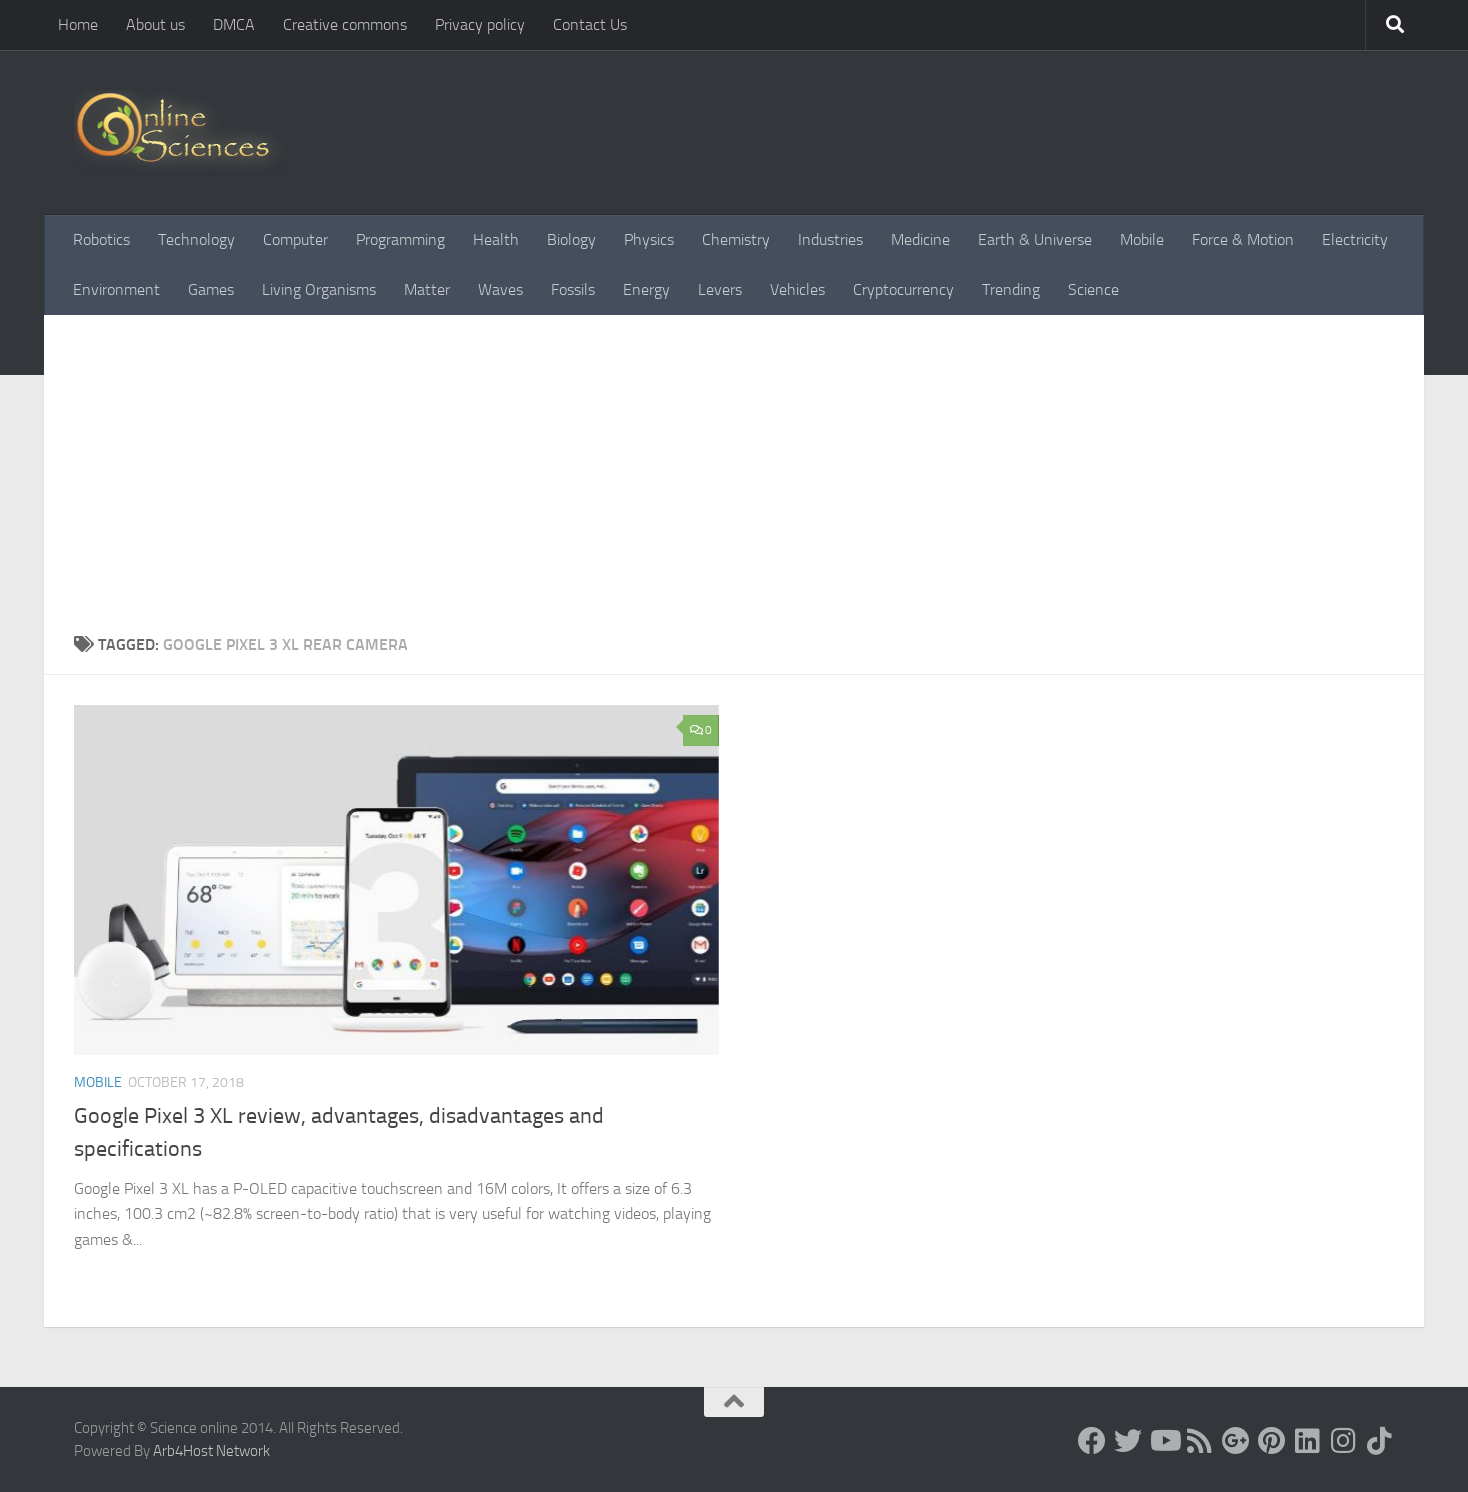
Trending (1011, 289)
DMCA (234, 24)
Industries (830, 239)
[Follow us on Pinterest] (1272, 1441)
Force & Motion (1243, 239)
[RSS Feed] (1200, 1441)
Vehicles (797, 289)
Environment (116, 289)
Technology (196, 239)
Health (496, 239)
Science (1093, 289)
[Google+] (1236, 1441)
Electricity (1355, 239)
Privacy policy (480, 24)
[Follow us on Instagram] (1344, 1441)
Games (211, 289)
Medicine (920, 239)
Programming (400, 239)
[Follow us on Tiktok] (1380, 1441)
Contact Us (590, 24)
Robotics (101, 239)
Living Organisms (319, 289)
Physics (649, 239)
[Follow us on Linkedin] (1308, 1441)
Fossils (573, 289)
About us (155, 24)
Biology (571, 239)
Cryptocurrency (903, 289)
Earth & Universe (1035, 239)
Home (78, 24)
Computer (295, 239)
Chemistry (736, 239)
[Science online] (1092, 1441)
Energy (646, 289)
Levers (720, 289)
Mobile (1142, 239)
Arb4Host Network (211, 1451)
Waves (500, 289)
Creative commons (345, 24)
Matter (427, 289)
